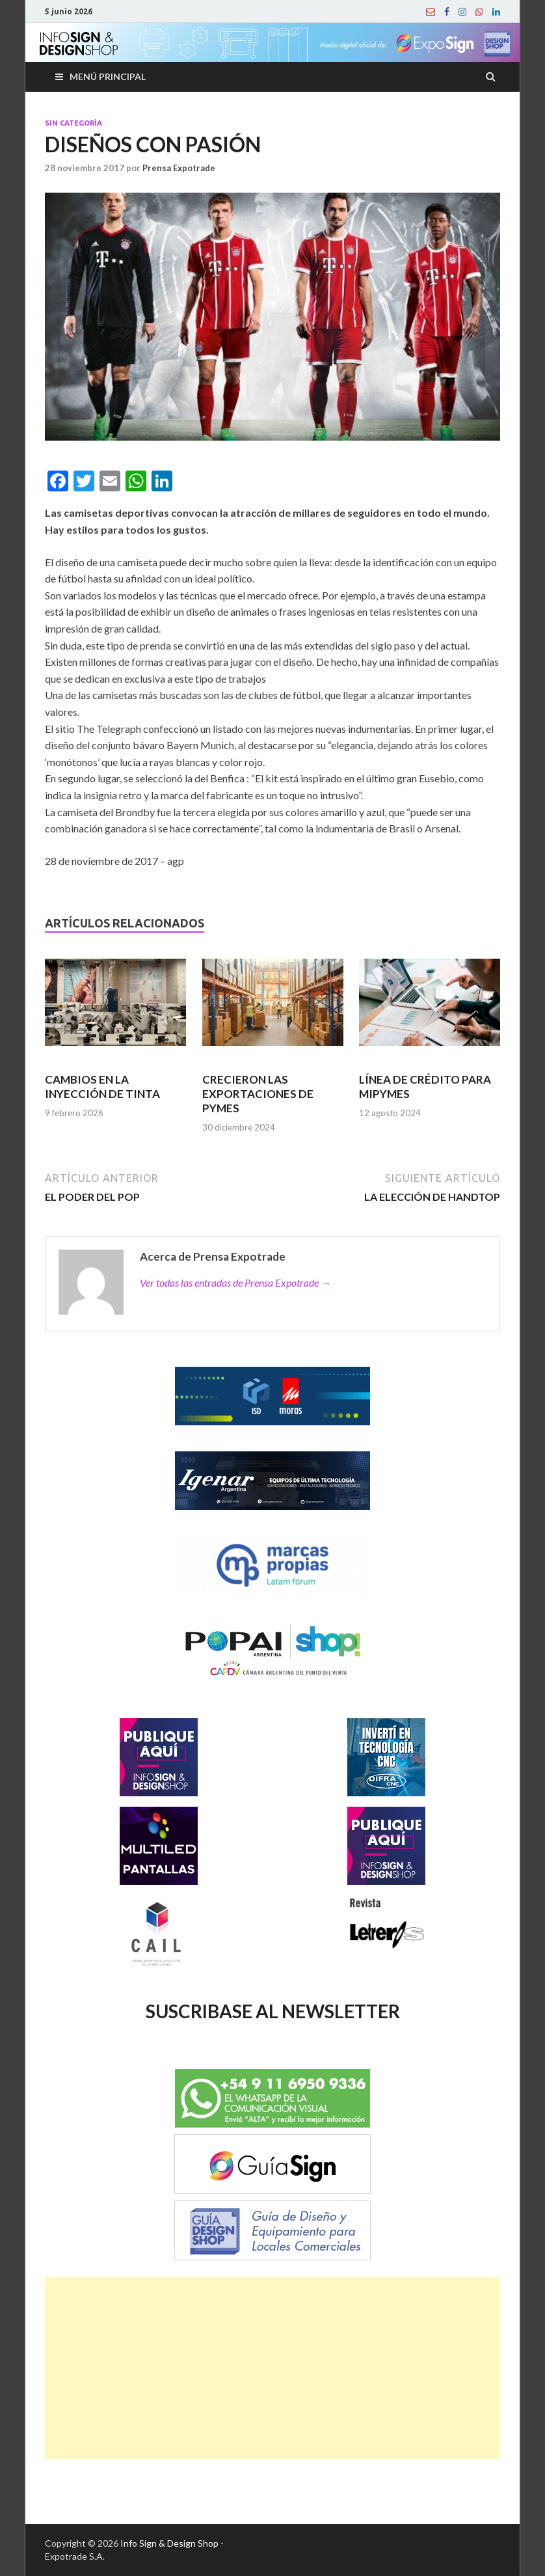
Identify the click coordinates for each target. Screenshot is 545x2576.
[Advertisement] (272, 2368)
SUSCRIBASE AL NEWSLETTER (273, 2011)
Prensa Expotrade (178, 168)
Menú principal (108, 76)
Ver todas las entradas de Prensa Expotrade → (235, 1282)
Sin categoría (73, 123)
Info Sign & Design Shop (169, 2543)
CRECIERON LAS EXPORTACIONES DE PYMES (257, 1094)
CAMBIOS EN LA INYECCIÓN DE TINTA (102, 1087)
